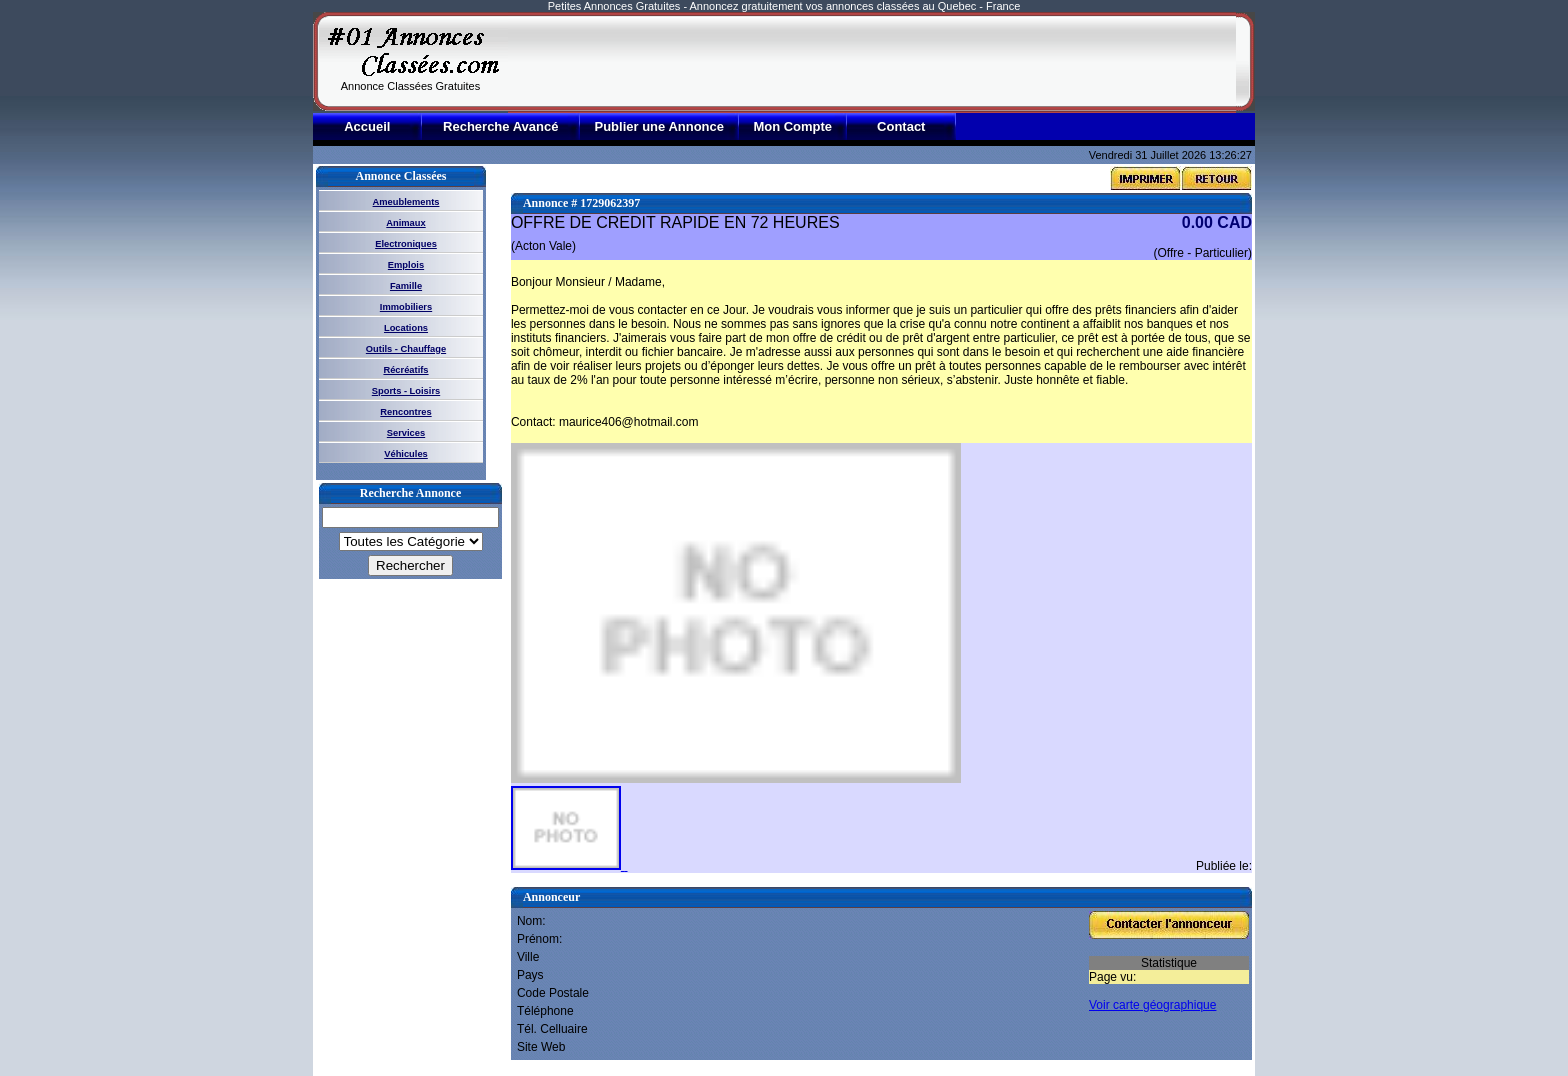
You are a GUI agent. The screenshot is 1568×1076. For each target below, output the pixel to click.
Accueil (367, 126)
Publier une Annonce (659, 126)
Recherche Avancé (500, 126)
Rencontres (405, 412)
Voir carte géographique (1152, 1005)
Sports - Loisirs (406, 391)
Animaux (405, 223)
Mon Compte (792, 126)
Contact (901, 126)
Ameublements (406, 202)
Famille (406, 286)
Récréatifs (405, 370)
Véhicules (406, 454)
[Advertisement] (872, 62)
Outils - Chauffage (406, 349)
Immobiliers (406, 307)
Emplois (406, 265)
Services (406, 433)
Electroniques (406, 244)
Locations (406, 328)
